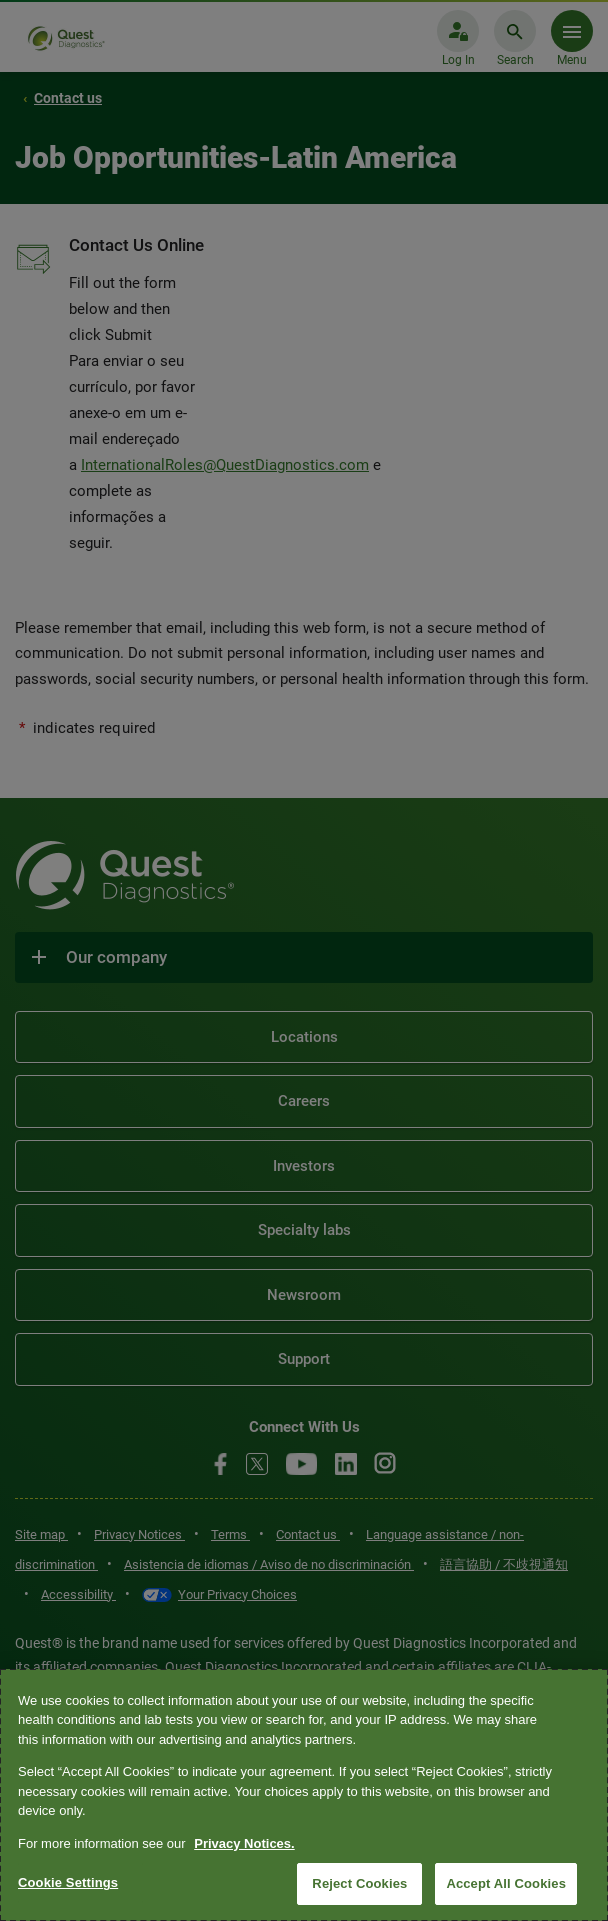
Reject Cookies (359, 1883)
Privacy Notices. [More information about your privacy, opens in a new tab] (244, 1843)
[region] (304, 1795)
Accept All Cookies (506, 1883)
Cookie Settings (68, 1882)
